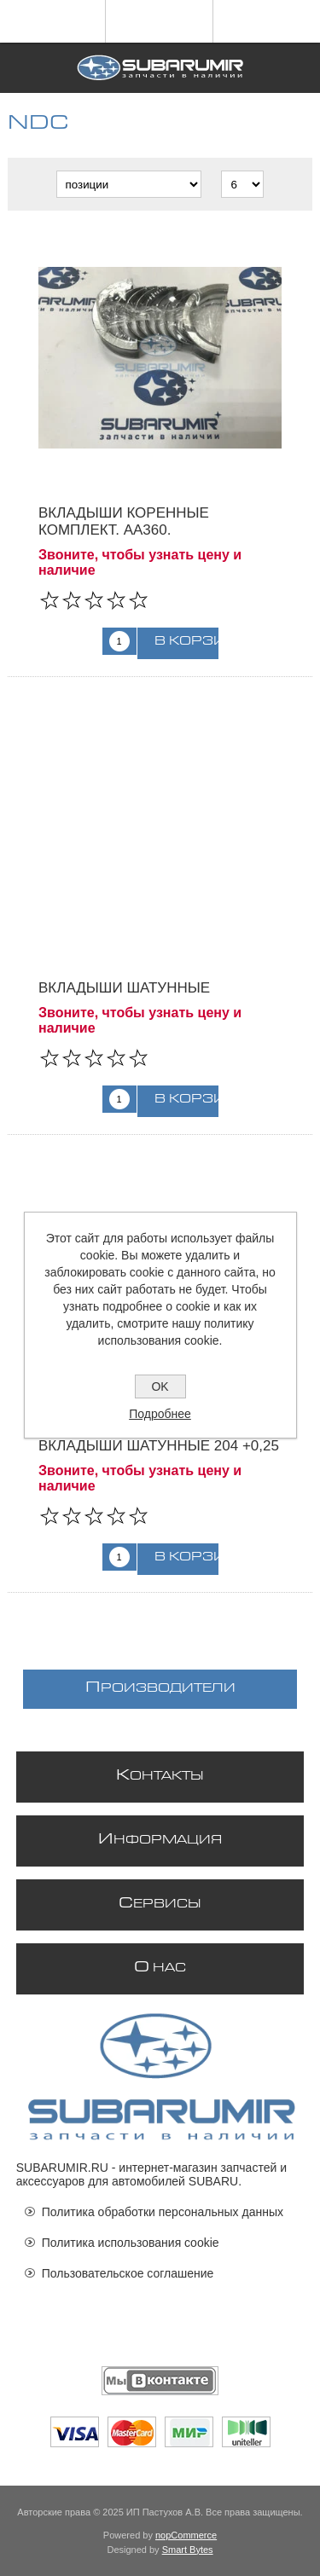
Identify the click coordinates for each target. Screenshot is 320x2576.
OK (159, 1386)
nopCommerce (186, 2535)
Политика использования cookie (130, 2242)
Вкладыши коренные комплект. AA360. (123, 521)
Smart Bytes (187, 2549)
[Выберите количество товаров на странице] (242, 184)
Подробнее (160, 1414)
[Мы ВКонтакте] (160, 2380)
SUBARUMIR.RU (62, 2167)
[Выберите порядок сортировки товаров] (128, 184)
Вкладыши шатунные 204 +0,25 (158, 1446)
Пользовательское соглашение (128, 2273)
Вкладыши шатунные (124, 988)
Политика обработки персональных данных (162, 2212)
